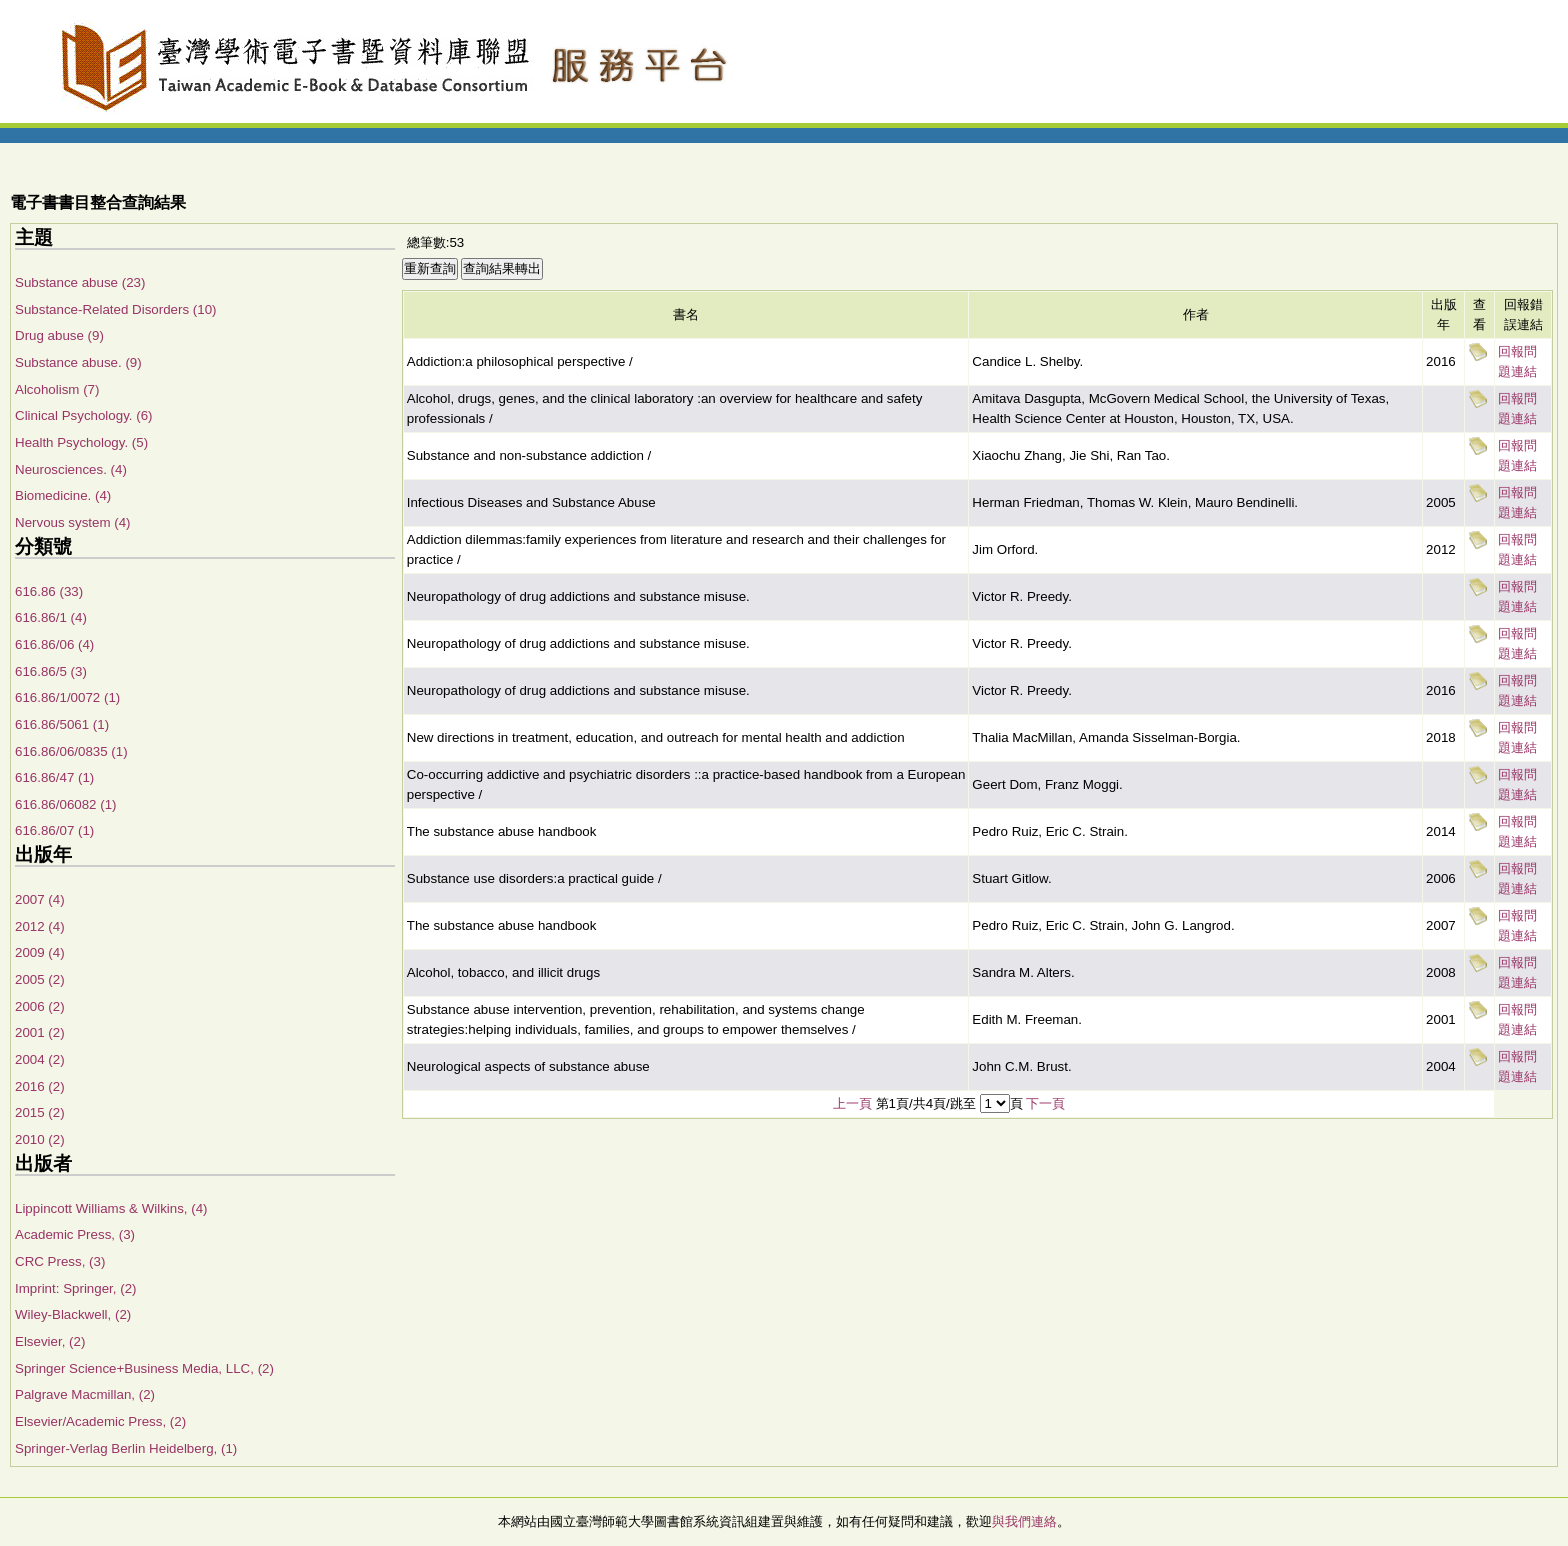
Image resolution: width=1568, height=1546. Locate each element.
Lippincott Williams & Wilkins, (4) (111, 1208)
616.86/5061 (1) (62, 724)
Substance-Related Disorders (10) (116, 309)
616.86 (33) (49, 591)
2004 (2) (40, 1059)
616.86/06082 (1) (66, 804)
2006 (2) (40, 1006)
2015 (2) (40, 1112)
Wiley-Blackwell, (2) (73, 1314)
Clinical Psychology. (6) (84, 415)
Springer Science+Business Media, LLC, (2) (144, 1368)
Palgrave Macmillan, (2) (85, 1394)
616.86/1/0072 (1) (67, 697)
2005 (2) (40, 979)
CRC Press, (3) (60, 1261)
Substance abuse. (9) (78, 362)
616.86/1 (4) (51, 617)
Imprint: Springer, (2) (75, 1288)
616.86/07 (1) (54, 830)
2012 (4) (40, 926)
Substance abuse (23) (80, 282)
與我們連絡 (1024, 1521)
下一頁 (1045, 1103)
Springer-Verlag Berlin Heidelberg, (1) (126, 1448)
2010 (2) (40, 1139)
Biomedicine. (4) (63, 495)
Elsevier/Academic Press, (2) (100, 1421)
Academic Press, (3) (75, 1234)
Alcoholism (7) (57, 389)
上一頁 (852, 1103)
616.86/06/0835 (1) (71, 751)
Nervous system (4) (73, 522)
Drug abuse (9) (59, 335)
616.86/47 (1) (54, 777)
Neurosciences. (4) (71, 469)
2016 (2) (40, 1086)
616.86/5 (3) (51, 671)
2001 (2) (40, 1032)
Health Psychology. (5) (81, 442)
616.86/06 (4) (54, 644)
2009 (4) (40, 952)
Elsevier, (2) (50, 1341)
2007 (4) (40, 899)
